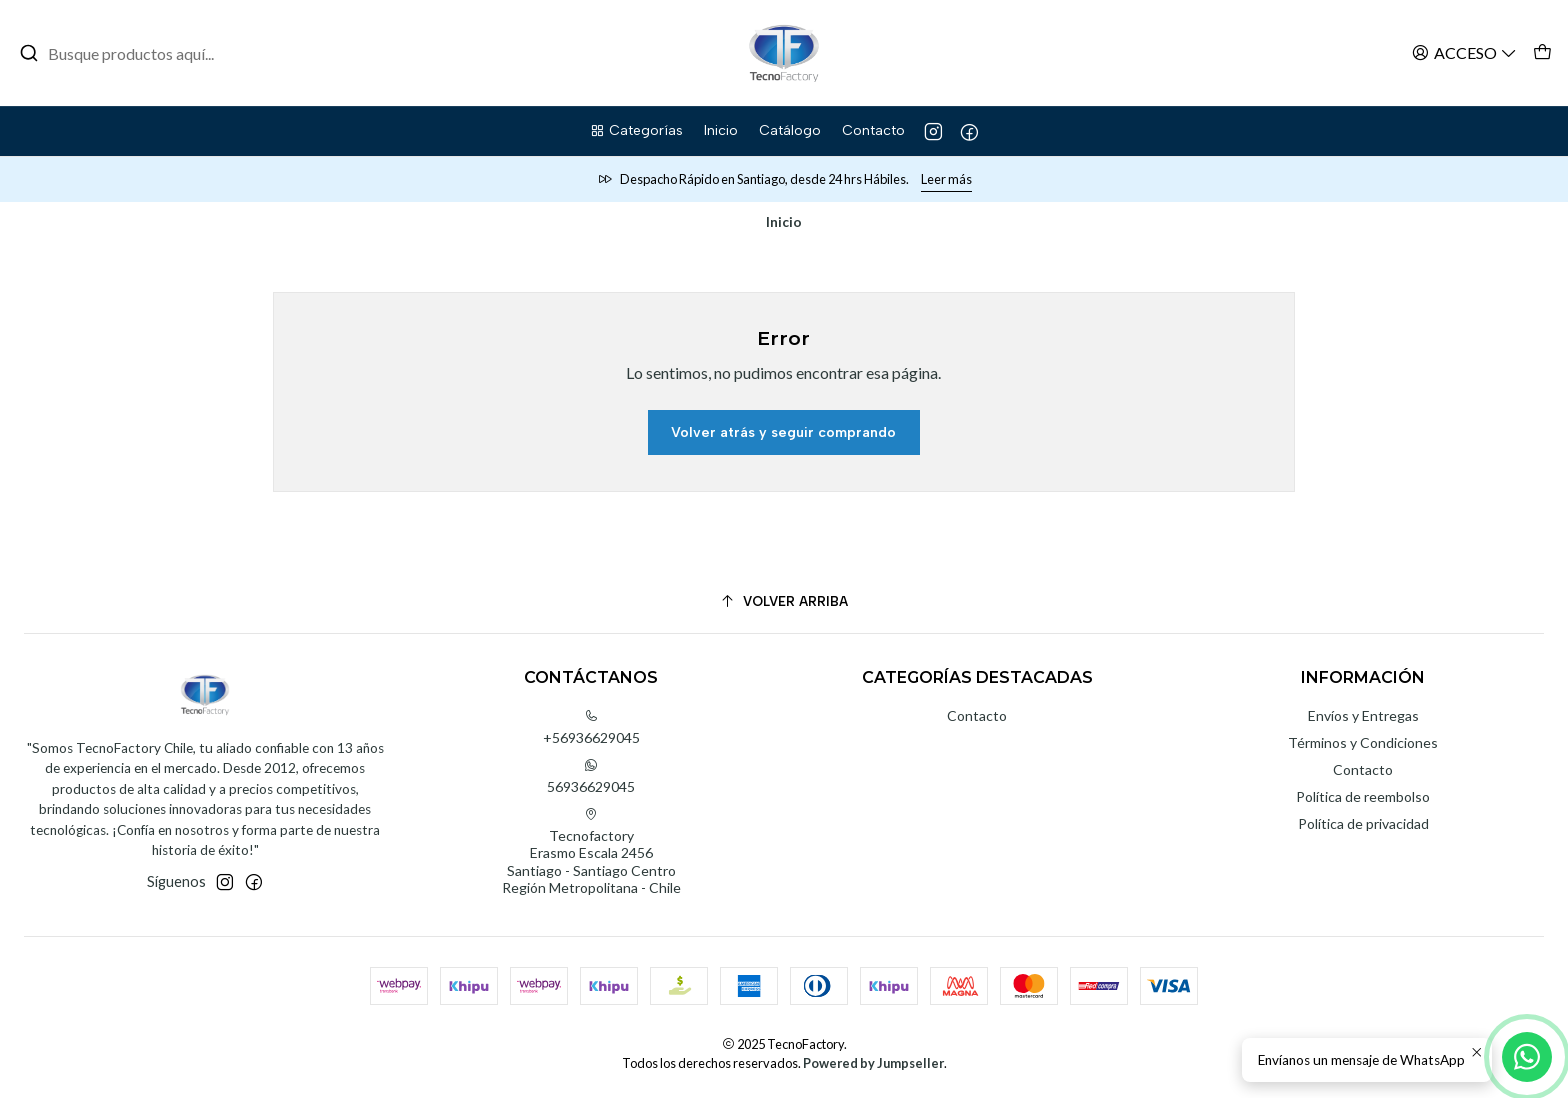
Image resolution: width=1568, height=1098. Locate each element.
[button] (636, 131)
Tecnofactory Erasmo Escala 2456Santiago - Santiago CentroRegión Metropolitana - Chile (591, 852)
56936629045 (591, 776)
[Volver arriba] (784, 601)
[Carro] (1542, 52)
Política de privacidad (1363, 823)
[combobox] (122, 53)
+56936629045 (591, 727)
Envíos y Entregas (1363, 715)
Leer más (946, 179)
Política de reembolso (1363, 796)
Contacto (977, 715)
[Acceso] (1464, 52)
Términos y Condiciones (1363, 742)
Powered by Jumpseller (873, 1063)
